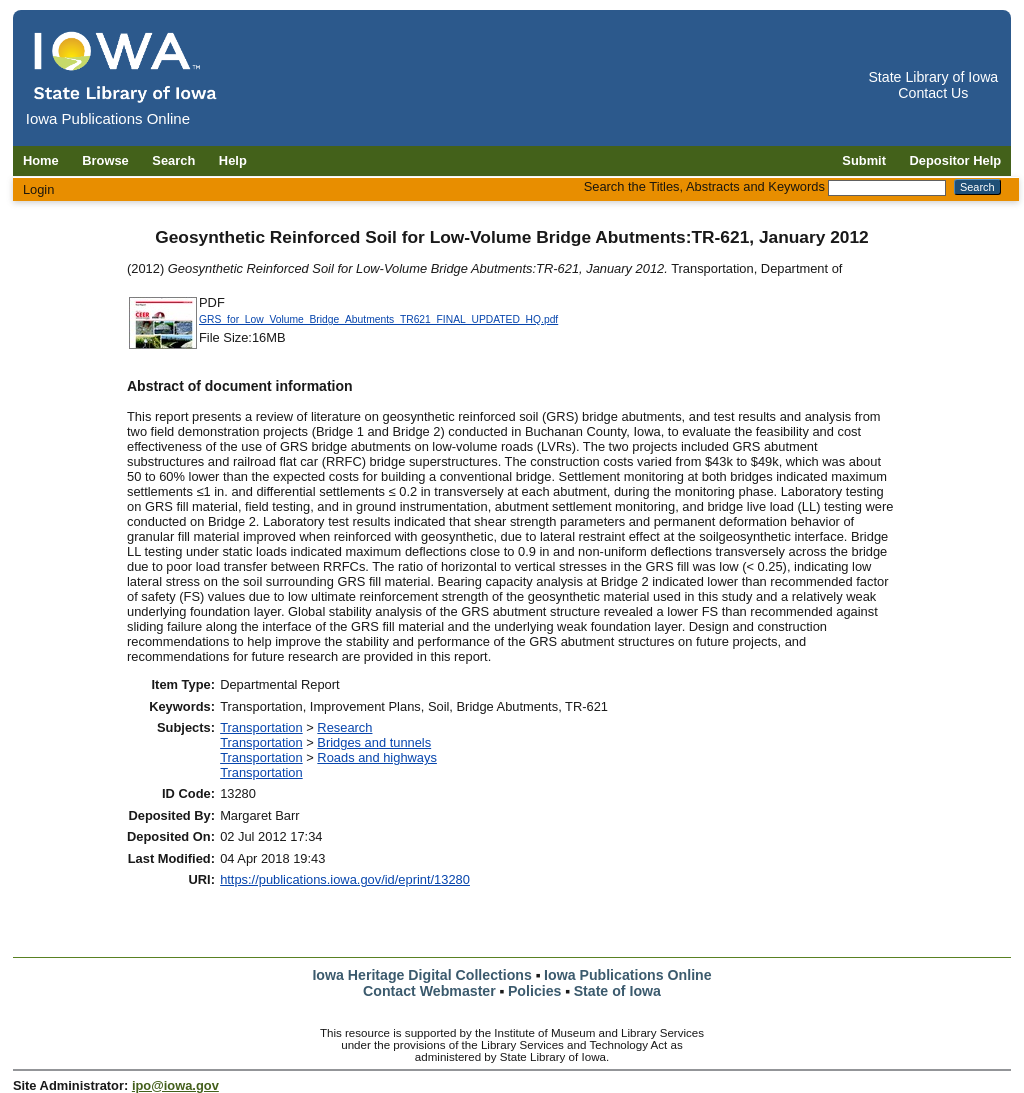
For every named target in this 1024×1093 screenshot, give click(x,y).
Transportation (261, 727)
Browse (105, 160)
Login (39, 189)
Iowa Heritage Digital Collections (421, 975)
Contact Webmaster (429, 991)
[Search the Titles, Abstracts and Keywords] (887, 188)
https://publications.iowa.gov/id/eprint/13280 (345, 879)
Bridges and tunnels (374, 742)
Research (344, 727)
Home (41, 160)
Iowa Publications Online (628, 975)
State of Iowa (617, 991)
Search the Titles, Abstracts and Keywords (704, 186)
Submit (864, 160)
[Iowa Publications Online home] (126, 66)
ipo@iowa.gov (175, 1085)
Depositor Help (956, 160)
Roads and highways (377, 757)
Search (173, 160)
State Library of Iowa (933, 77)
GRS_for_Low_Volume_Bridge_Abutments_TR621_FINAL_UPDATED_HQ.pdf (378, 319)
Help (233, 160)
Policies (535, 991)
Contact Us (933, 93)
